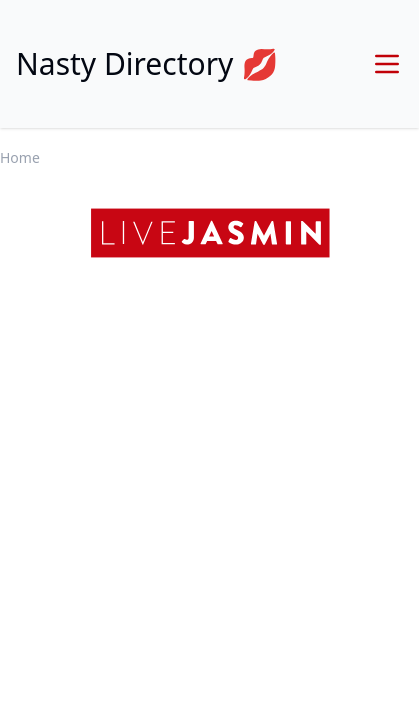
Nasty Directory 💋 (147, 64)
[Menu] (387, 64)
